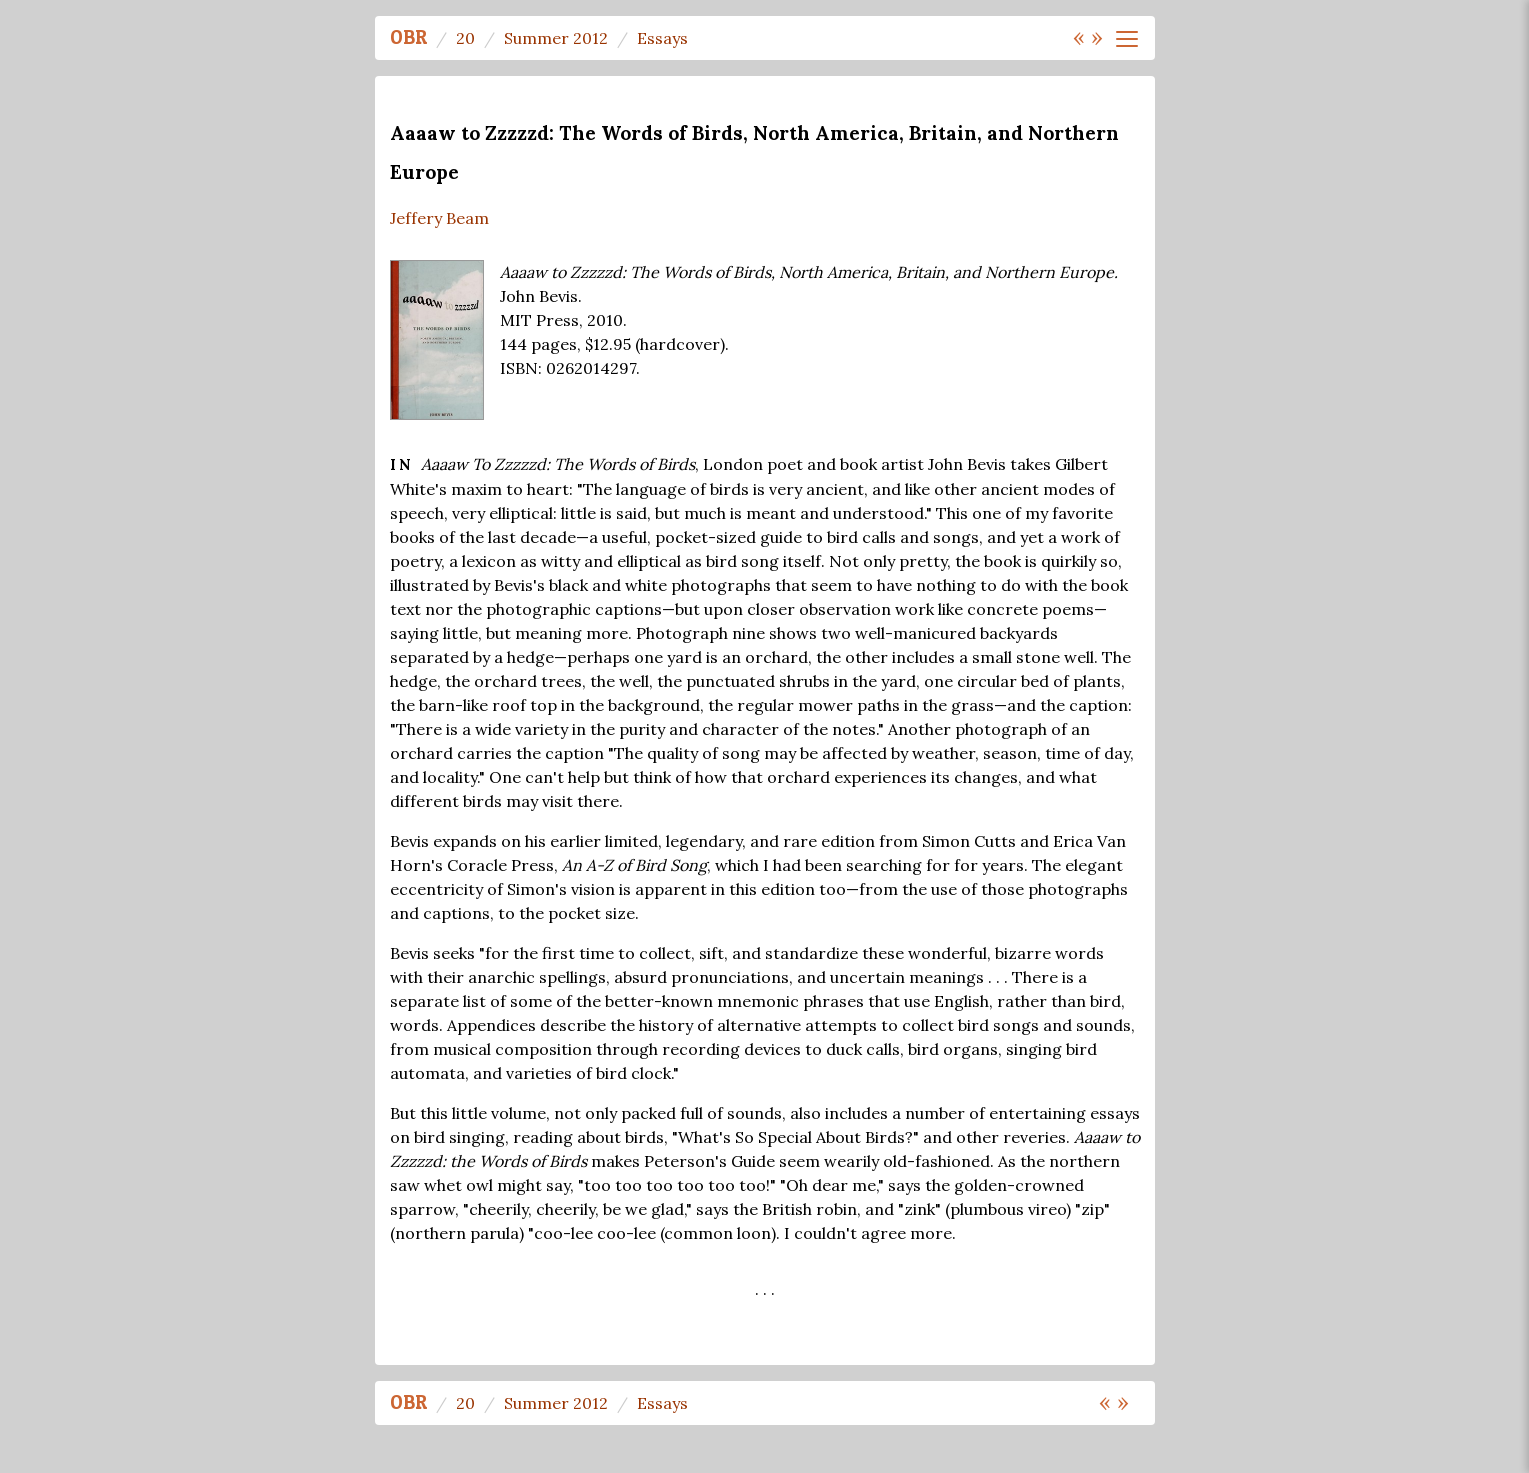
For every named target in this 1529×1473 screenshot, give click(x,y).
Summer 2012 (556, 38)
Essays (662, 38)
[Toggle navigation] (1127, 39)
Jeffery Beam (439, 218)
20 (465, 38)
